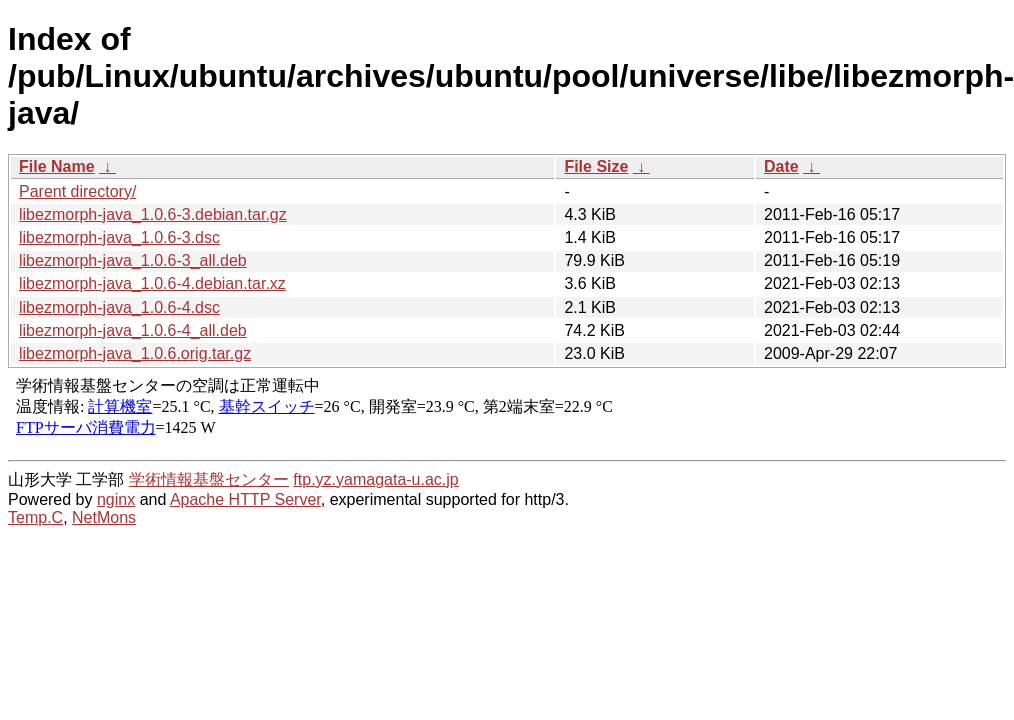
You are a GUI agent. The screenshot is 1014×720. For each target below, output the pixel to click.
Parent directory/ (77, 191)
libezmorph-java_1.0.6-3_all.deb (133, 260)
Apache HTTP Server (245, 499)
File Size (596, 166)
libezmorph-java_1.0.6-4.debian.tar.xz (152, 283)
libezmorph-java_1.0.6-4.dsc (119, 307)
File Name (57, 166)
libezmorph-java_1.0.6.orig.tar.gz (135, 353)
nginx (116, 499)
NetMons (104, 517)
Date (781, 166)
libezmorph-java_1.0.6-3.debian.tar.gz (153, 214)
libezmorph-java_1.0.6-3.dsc (119, 237)
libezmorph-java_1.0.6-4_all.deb (133, 330)
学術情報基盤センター (209, 479)
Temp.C (35, 517)
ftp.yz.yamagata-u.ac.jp (375, 479)
